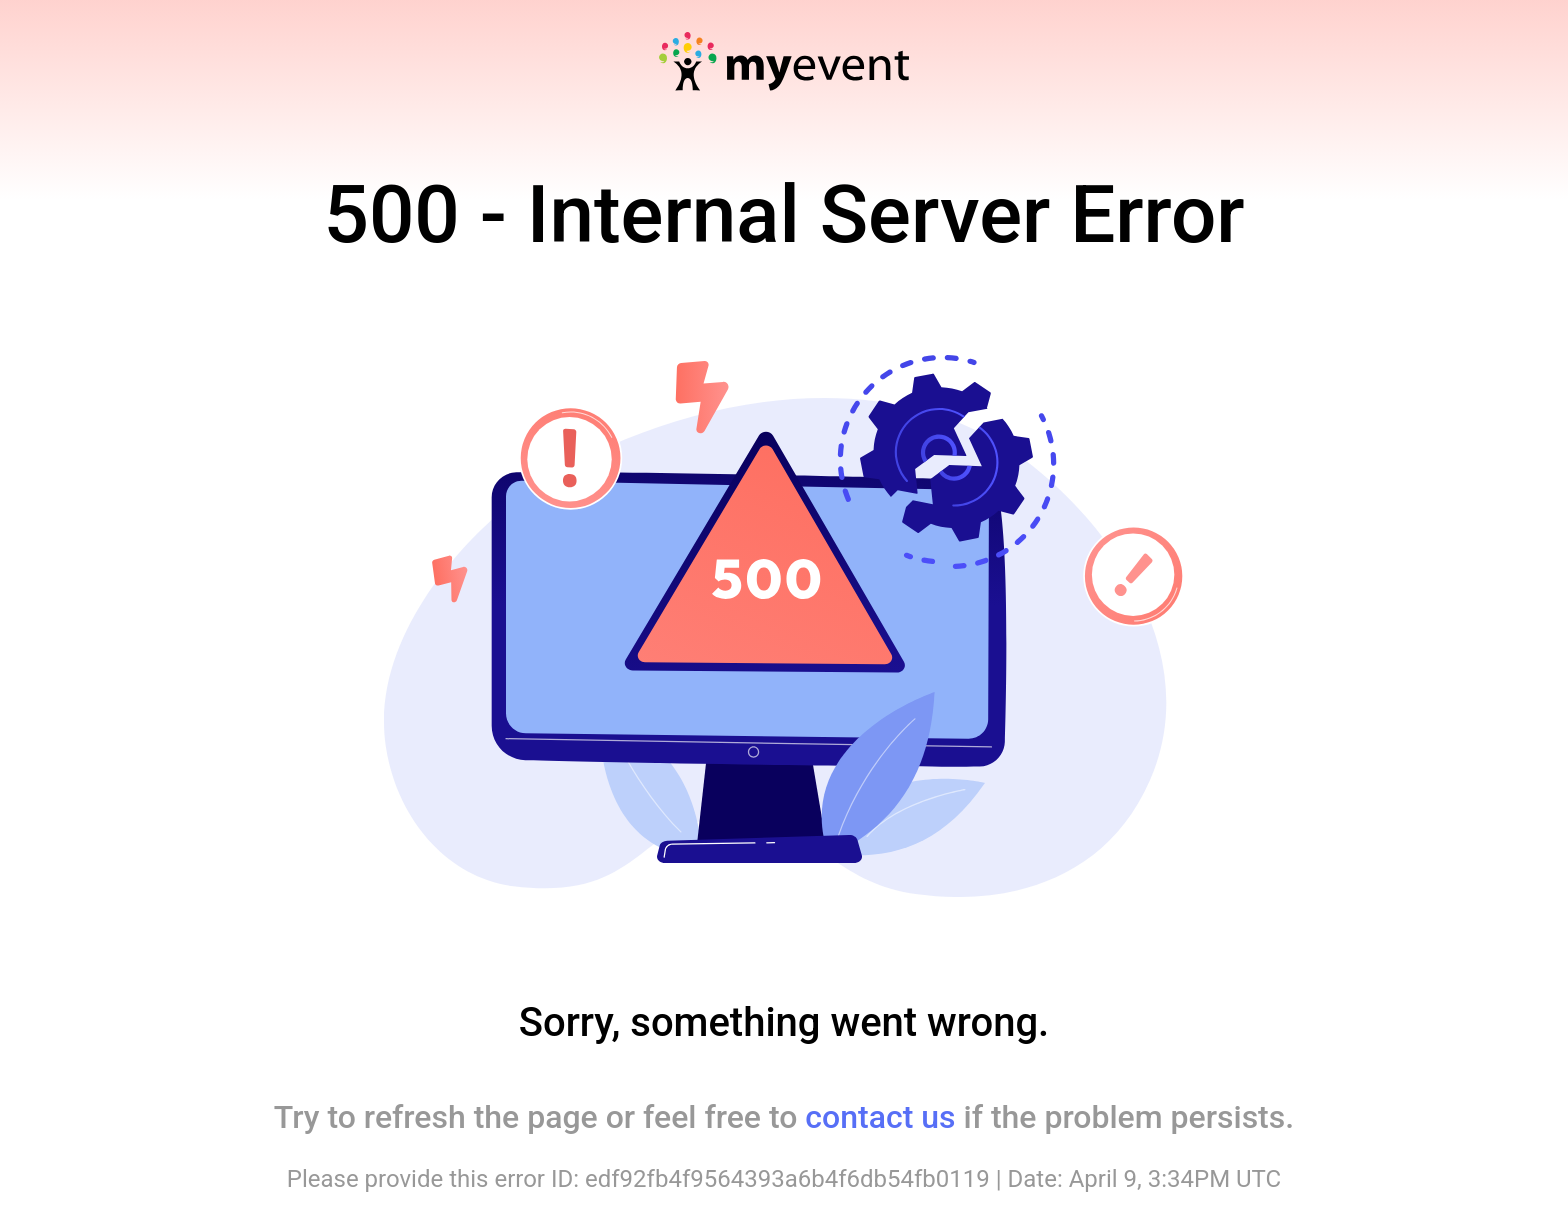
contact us (880, 1117)
